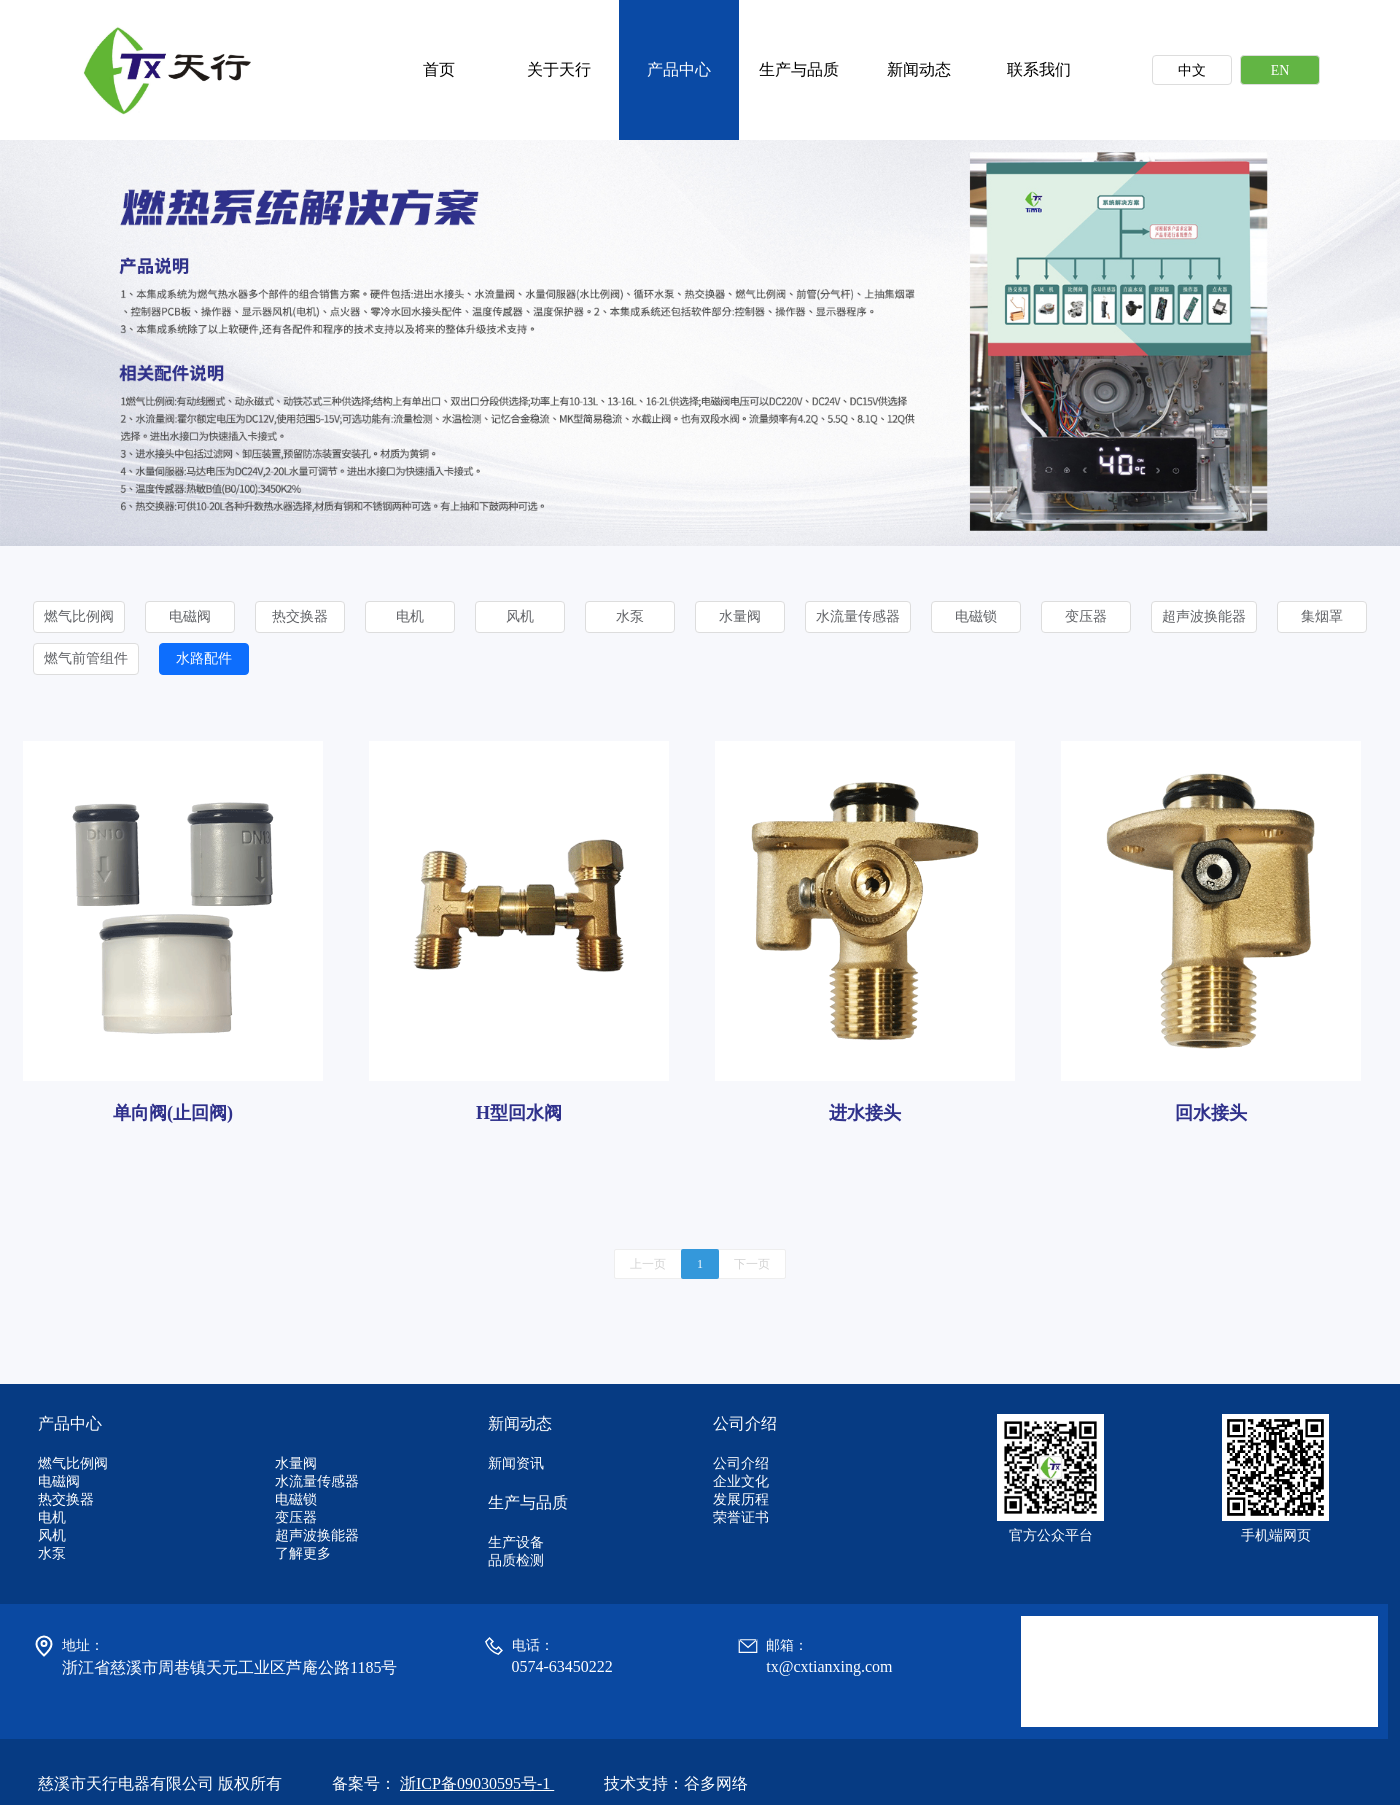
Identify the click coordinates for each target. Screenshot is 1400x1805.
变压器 (1086, 616)
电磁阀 (190, 616)
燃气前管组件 (86, 658)
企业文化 (741, 1481)
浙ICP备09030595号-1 (477, 1783)
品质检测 (516, 1560)
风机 (520, 616)
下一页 (752, 1264)
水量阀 (740, 616)
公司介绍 (741, 1463)
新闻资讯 (516, 1463)
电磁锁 (976, 616)
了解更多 (303, 1553)
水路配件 (204, 658)
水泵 (630, 616)
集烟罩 (1322, 616)
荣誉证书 (741, 1517)
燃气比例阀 (79, 616)
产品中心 (679, 69)
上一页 (648, 1264)
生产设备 (516, 1542)
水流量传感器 (858, 616)
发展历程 (741, 1499)
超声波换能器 (1204, 616)
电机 (410, 616)
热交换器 (300, 616)
